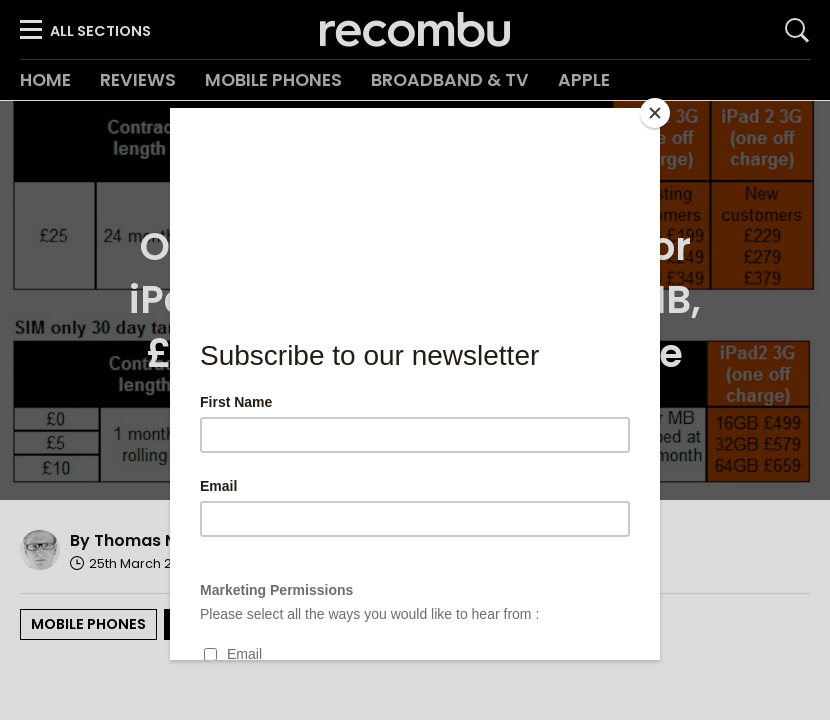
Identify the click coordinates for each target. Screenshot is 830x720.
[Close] (655, 113)
